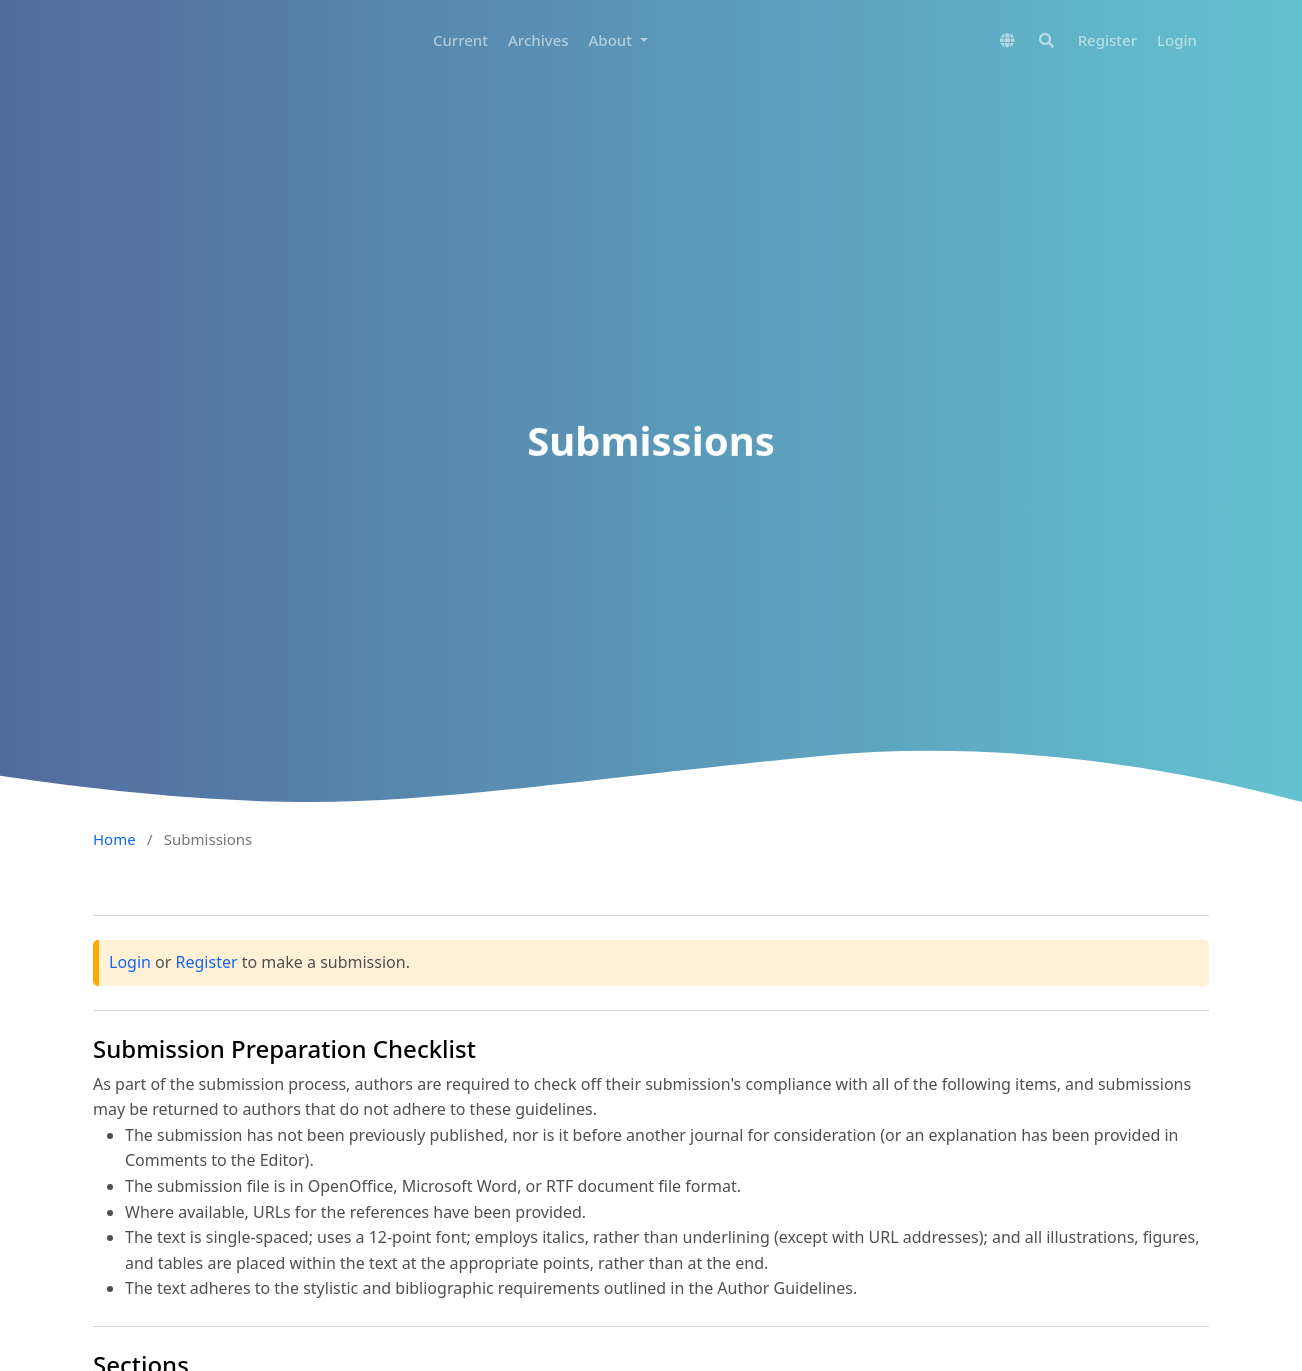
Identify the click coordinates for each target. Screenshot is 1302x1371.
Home (114, 839)
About (612, 40)
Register (1107, 40)
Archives (538, 40)
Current (460, 40)
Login (1177, 40)
